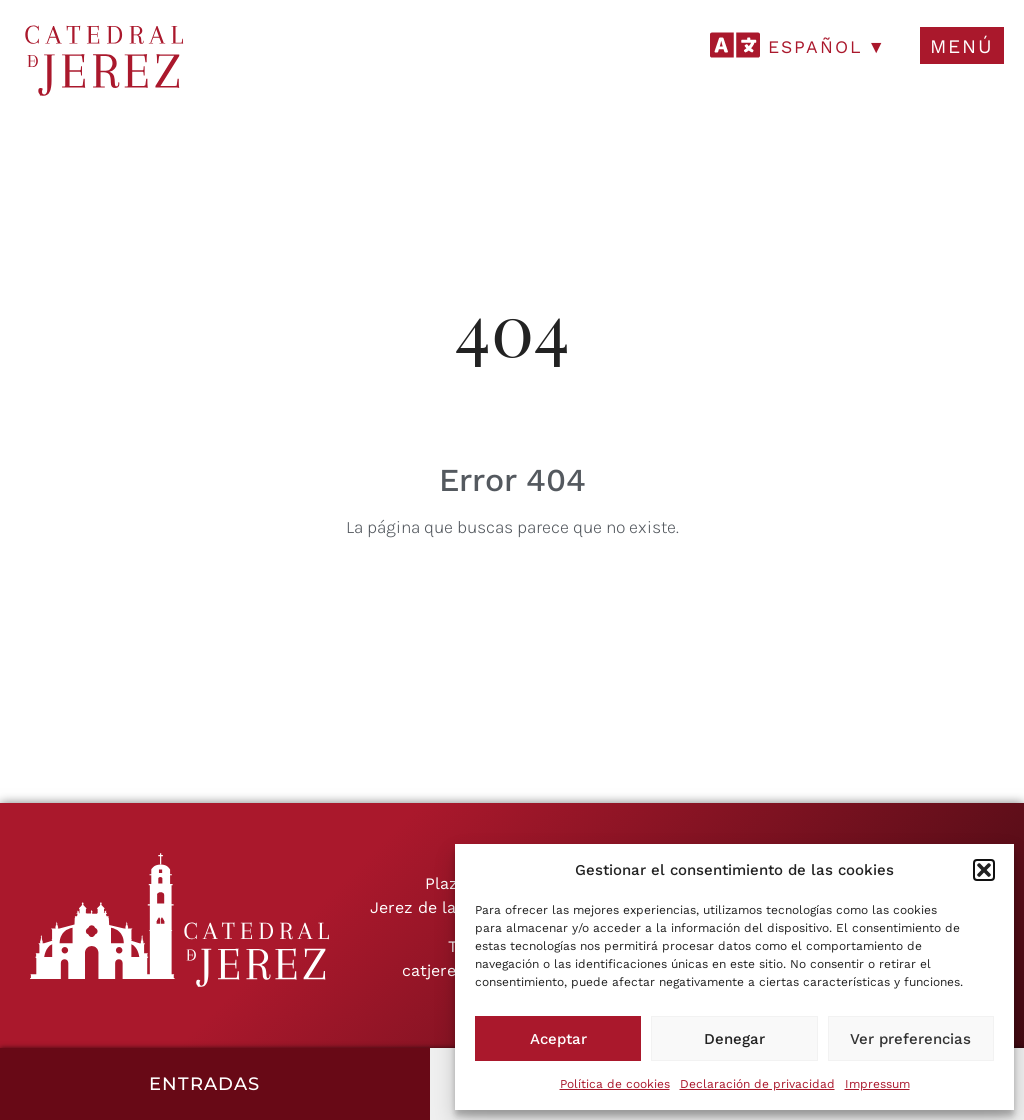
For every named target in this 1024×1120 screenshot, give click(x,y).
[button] (984, 870)
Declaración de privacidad (757, 1084)
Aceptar (558, 1039)
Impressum (877, 1084)
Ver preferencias (910, 1039)
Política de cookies (615, 1084)
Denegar (734, 1039)
